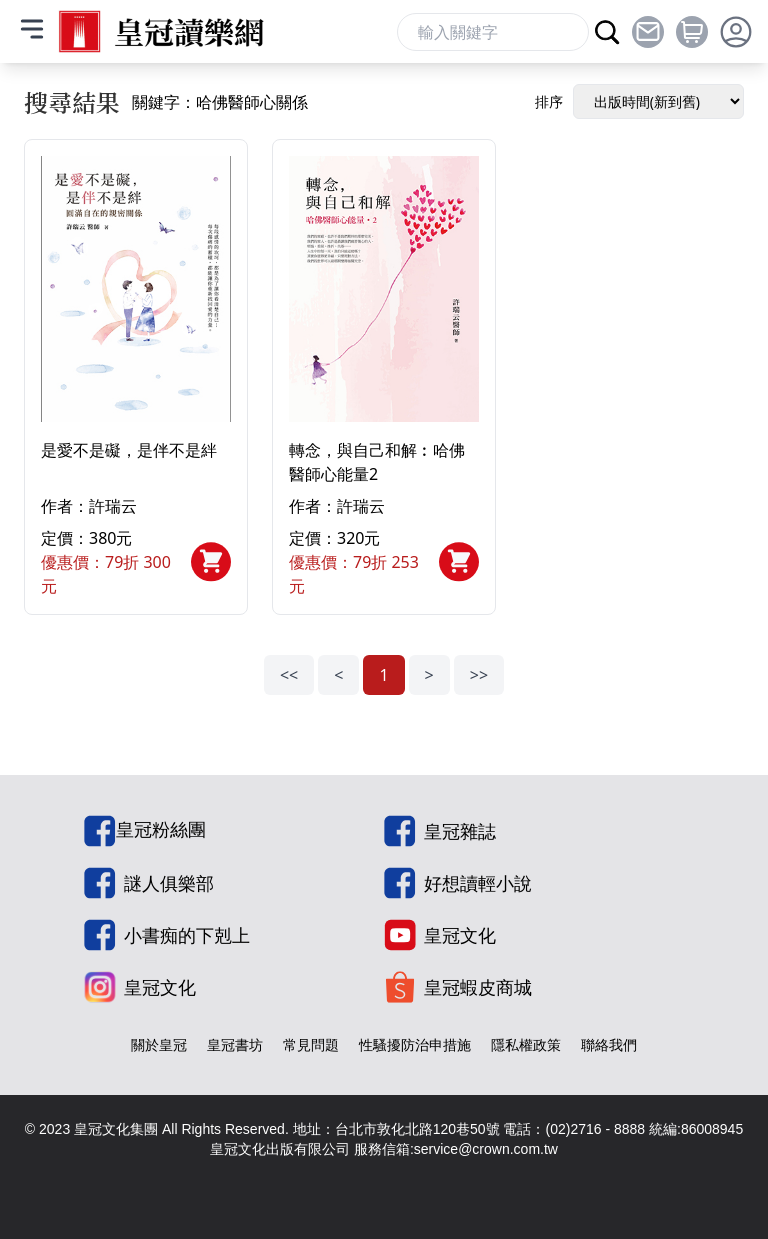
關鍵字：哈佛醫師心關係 (220, 102)
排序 (549, 101)
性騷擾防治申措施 (415, 1044)
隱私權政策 (526, 1044)
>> (479, 675)
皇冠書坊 (235, 1044)
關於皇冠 (159, 1044)
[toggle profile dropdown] (736, 32)
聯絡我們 (609, 1044)
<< (289, 675)
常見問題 (311, 1044)
